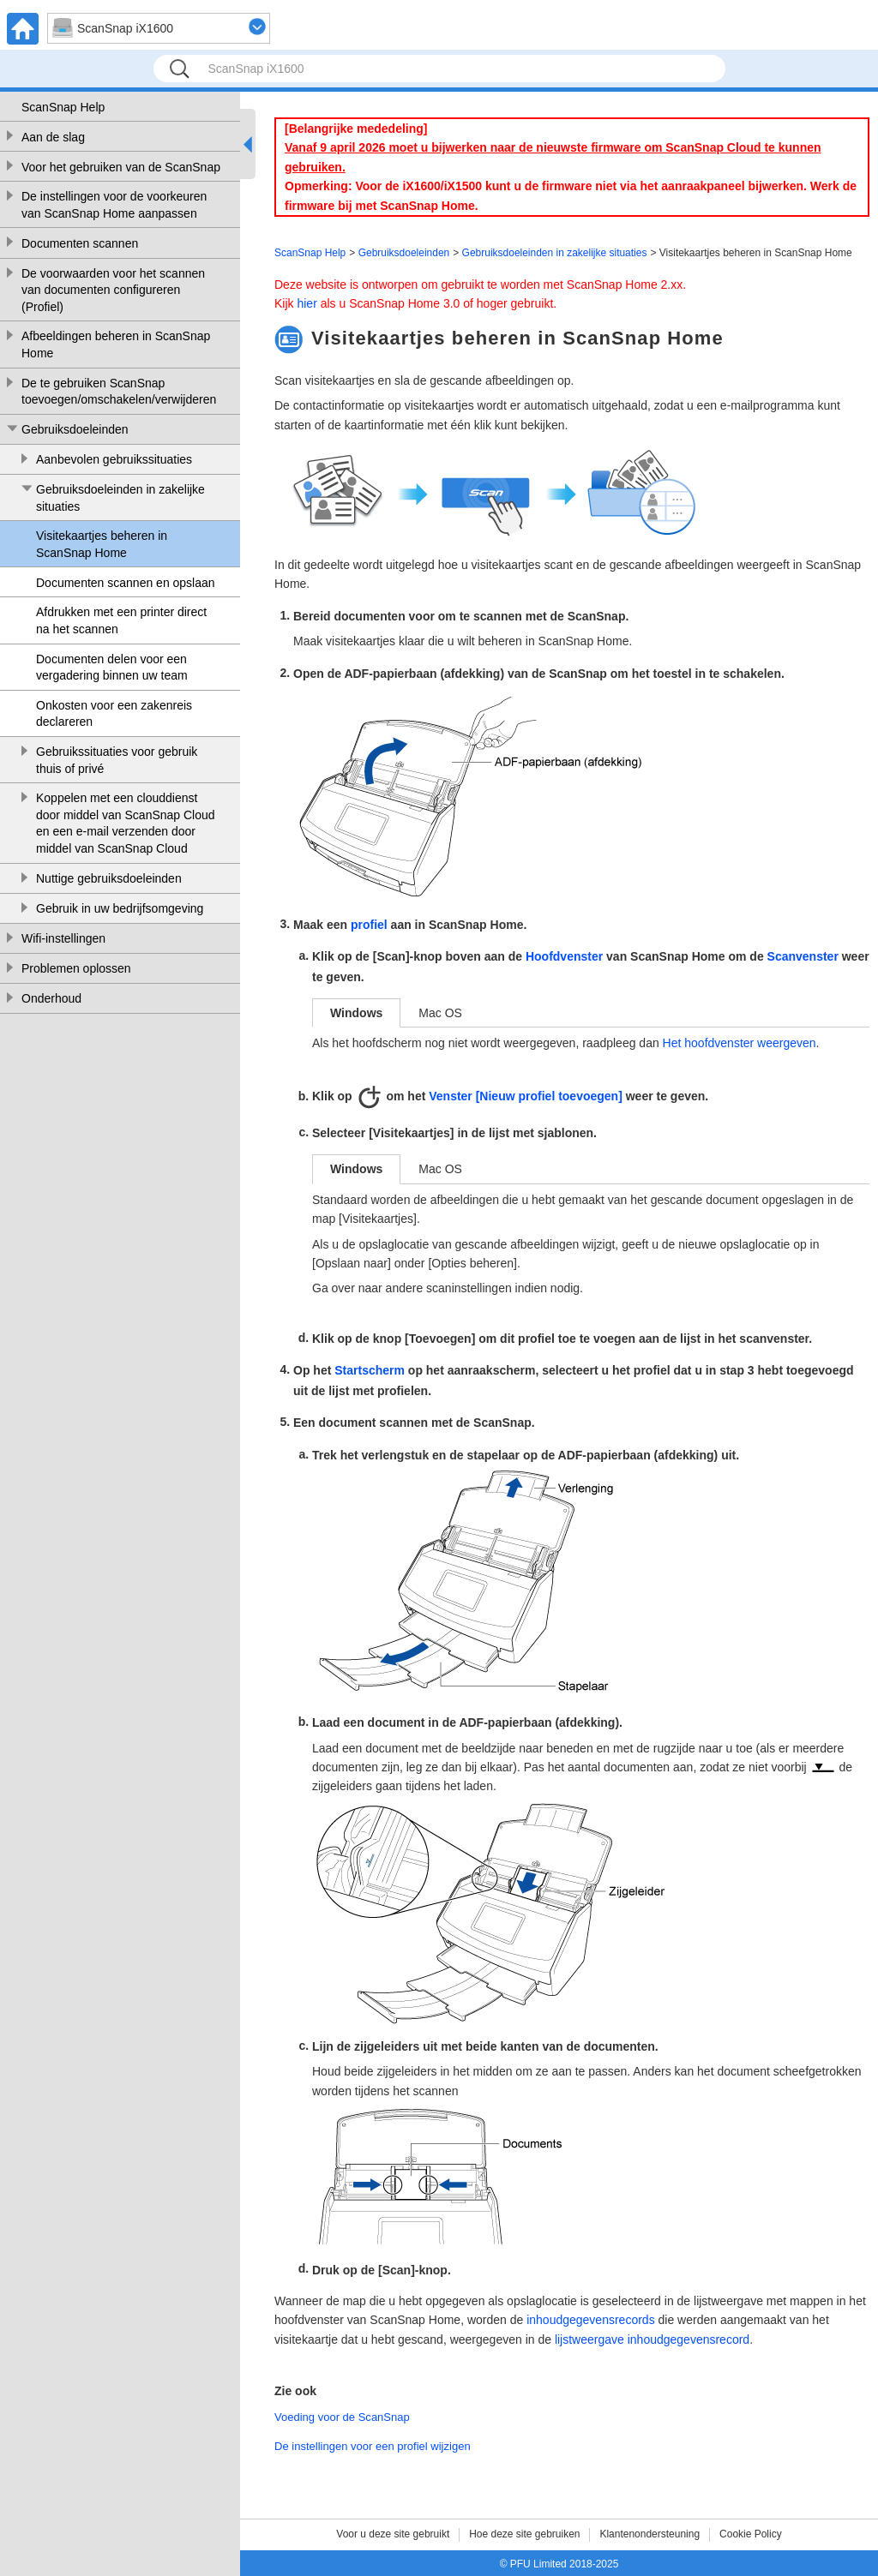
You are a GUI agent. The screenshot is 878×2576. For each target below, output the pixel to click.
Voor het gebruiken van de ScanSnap (120, 167)
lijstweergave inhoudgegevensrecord (652, 2339)
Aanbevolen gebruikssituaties (114, 459)
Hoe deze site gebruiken (524, 2534)
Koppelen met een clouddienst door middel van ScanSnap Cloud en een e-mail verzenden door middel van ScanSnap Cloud (125, 823)
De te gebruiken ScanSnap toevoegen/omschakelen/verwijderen (118, 391)
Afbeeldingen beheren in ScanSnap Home (115, 344)
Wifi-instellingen (63, 938)
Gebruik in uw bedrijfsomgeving (119, 908)
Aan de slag (53, 137)
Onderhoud (51, 998)
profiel (369, 925)
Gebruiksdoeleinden (75, 429)
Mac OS (440, 1013)
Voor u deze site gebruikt (392, 2534)
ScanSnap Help (63, 107)
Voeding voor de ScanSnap (342, 2417)
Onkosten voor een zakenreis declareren (114, 713)
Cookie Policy (750, 2534)
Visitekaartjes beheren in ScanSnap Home (101, 544)
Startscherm (369, 1370)
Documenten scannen (79, 243)
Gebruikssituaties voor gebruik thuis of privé (116, 760)
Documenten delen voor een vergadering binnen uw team (112, 667)
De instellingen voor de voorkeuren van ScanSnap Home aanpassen (114, 204)
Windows (356, 1013)
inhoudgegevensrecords (590, 2320)
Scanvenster (803, 956)
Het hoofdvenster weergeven (739, 1043)
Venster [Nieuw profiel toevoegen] (525, 1096)
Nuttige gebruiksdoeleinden (109, 878)
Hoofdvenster (564, 956)
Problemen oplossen (76, 968)
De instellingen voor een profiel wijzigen (372, 2446)
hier (306, 303)
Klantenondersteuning (649, 2534)
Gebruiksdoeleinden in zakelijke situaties (120, 497)
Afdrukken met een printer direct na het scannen (121, 620)
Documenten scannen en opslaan (125, 583)
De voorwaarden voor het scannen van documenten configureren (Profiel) (113, 290)
